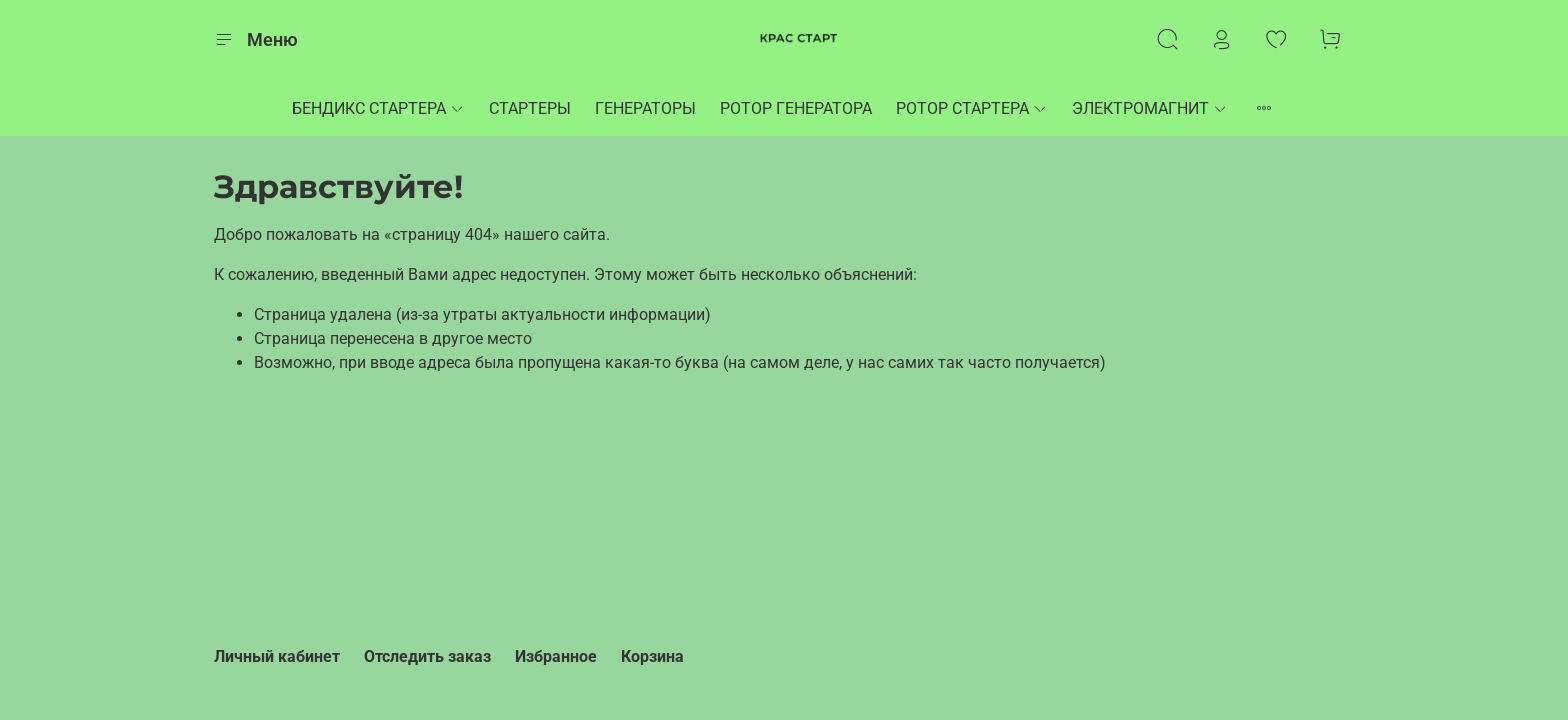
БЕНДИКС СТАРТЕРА (378, 108)
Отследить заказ (427, 656)
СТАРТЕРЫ (530, 108)
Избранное (556, 656)
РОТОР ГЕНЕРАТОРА (796, 108)
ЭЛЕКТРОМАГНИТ (1150, 108)
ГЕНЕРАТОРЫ (645, 108)
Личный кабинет (277, 656)
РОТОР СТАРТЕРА (972, 108)
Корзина (652, 656)
